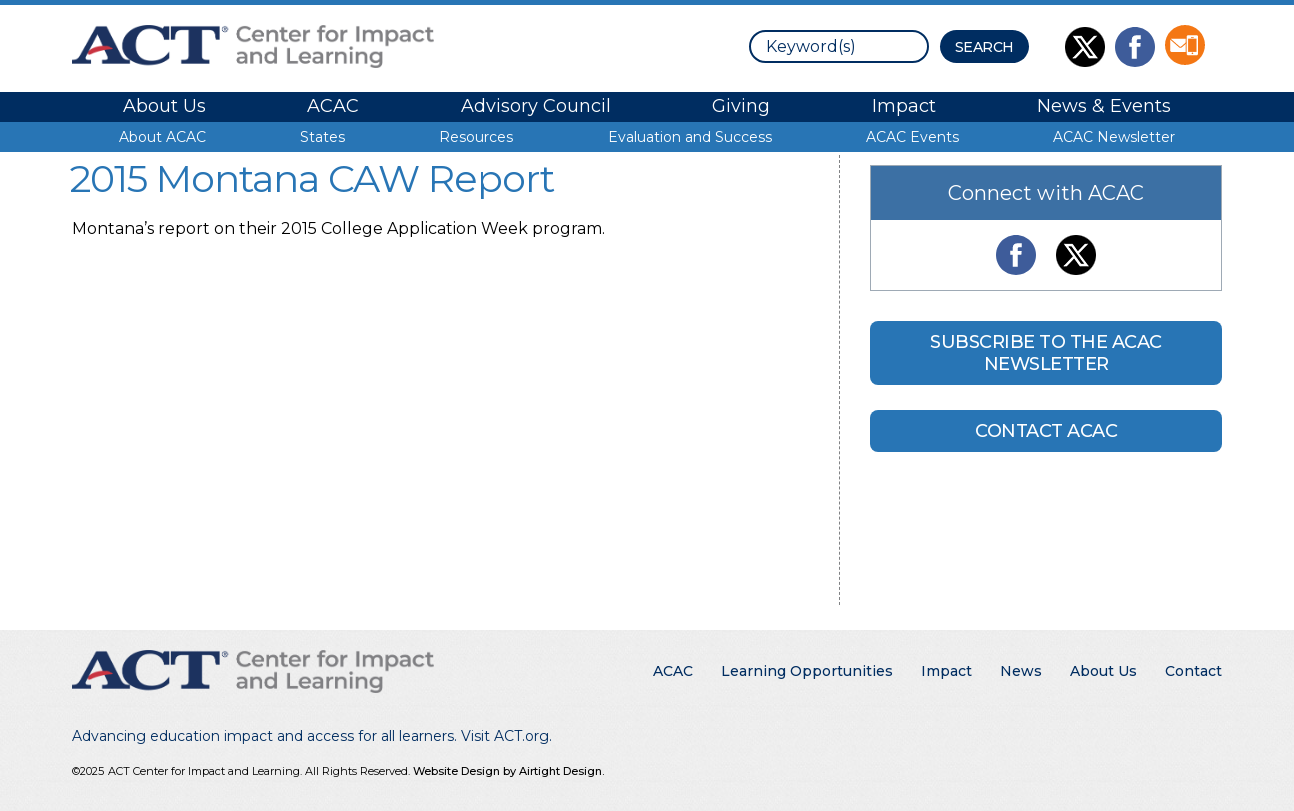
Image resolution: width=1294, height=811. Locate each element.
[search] (839, 46)
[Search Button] (984, 46)
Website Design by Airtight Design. (508, 771)
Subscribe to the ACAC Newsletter (1046, 353)
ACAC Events (912, 137)
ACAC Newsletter (1114, 137)
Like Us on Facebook (1135, 47)
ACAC (333, 106)
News (1021, 671)
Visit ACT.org (505, 736)
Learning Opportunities (807, 671)
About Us (164, 106)
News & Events (1104, 106)
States (322, 137)
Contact (1193, 671)
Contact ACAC (1046, 431)
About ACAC (162, 137)
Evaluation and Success (690, 137)
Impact (904, 106)
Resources (476, 137)
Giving (741, 106)
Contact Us (1185, 45)
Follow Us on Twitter (1085, 47)
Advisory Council (536, 106)
